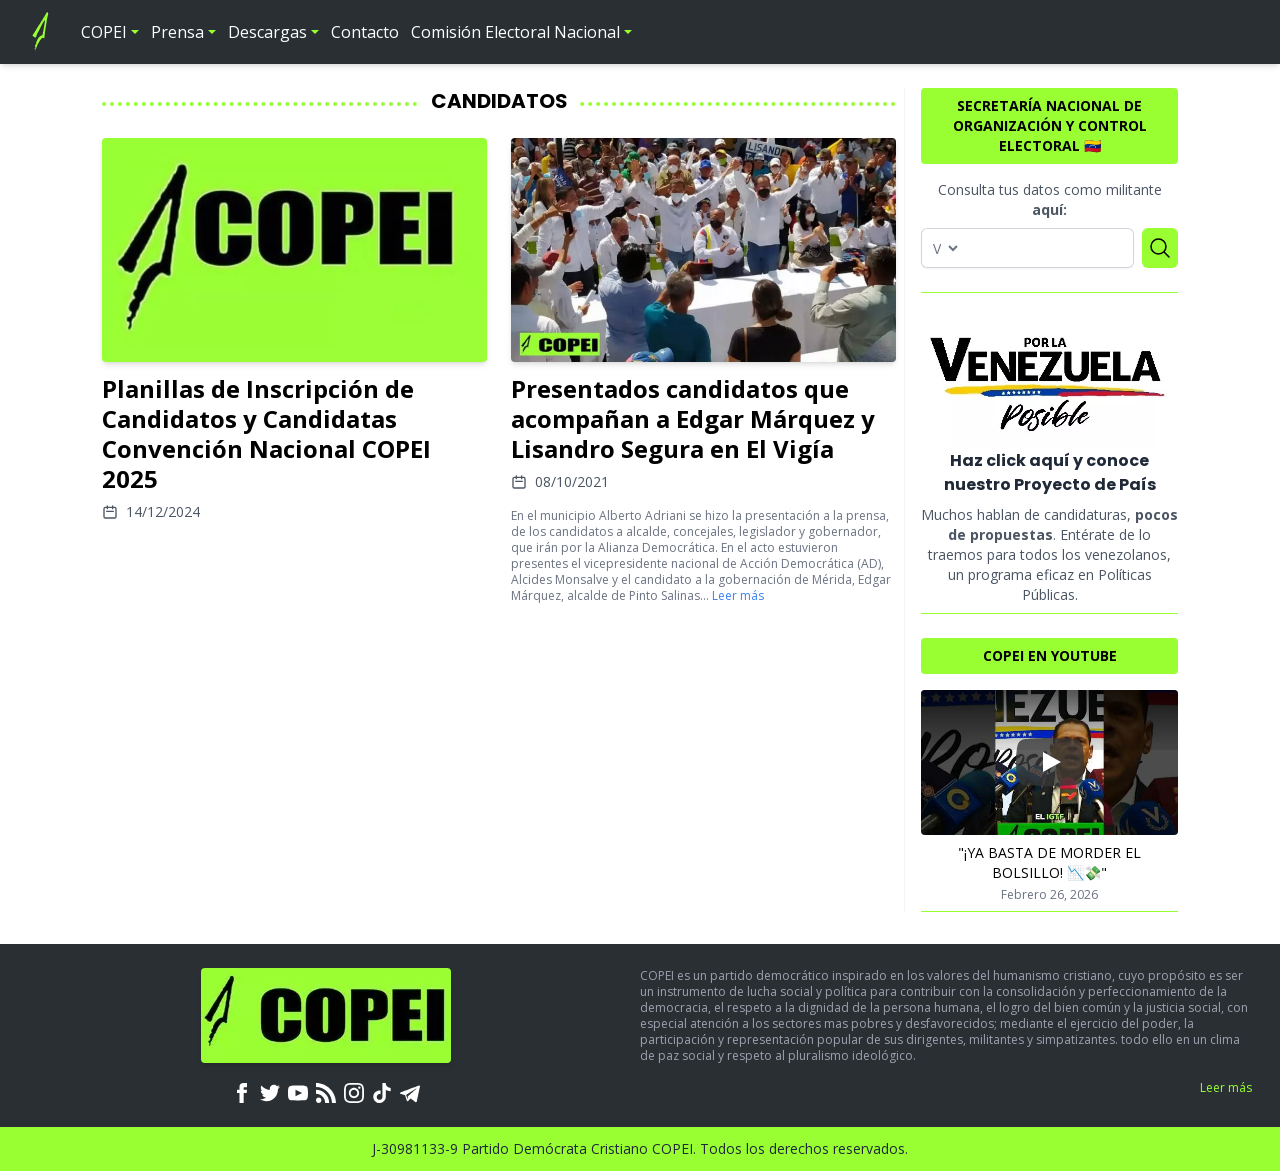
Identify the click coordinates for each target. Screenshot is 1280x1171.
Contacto (365, 32)
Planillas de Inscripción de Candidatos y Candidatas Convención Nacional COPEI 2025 (266, 433)
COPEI (104, 32)
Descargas (267, 32)
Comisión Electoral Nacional (515, 32)
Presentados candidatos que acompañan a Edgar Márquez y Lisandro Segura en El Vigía (693, 418)
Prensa (177, 32)
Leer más (738, 595)
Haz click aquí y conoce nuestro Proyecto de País (1050, 472)
